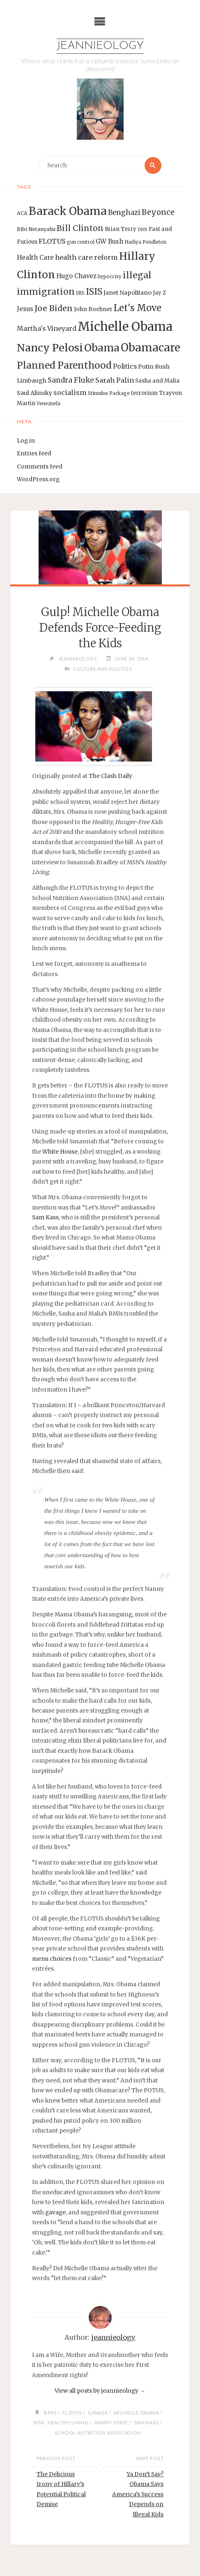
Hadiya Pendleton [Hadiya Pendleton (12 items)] (145, 242)
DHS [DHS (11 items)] (142, 229)
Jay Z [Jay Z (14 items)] (159, 292)
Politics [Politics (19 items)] (125, 366)
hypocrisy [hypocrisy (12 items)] (110, 276)
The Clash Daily (110, 776)
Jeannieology (100, 46)
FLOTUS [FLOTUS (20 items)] (52, 241)
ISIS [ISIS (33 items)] (94, 291)
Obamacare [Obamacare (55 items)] (150, 347)
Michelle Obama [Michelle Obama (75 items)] (125, 326)
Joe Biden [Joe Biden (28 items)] (53, 308)
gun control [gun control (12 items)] (80, 242)
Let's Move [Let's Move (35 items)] (137, 308)
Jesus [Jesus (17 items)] (25, 309)
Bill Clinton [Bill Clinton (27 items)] (80, 228)
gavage (55, 2212)
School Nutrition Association (98, 2432)
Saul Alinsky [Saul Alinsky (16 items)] (34, 393)
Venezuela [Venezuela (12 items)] (48, 403)
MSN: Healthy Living (61, 2422)
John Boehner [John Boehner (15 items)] (93, 309)
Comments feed (39, 466)
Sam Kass (45, 1217)
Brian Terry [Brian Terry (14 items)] (120, 229)
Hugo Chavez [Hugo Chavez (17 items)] (76, 276)
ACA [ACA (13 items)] (22, 213)
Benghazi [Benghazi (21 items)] (124, 212)
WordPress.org (38, 479)
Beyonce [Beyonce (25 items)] (158, 212)
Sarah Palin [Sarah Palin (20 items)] (114, 380)
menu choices (51, 1958)
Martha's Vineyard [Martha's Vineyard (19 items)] (46, 328)
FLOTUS (72, 2412)
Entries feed (34, 453)
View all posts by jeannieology (100, 2390)
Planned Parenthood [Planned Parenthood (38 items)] (64, 365)
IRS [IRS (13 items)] (80, 293)
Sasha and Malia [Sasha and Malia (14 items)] (157, 380)
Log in (26, 440)
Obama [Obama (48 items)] (102, 347)
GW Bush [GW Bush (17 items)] (109, 241)
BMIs (50, 2412)
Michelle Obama (136, 2412)
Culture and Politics (102, 669)
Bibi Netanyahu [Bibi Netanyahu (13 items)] (36, 229)
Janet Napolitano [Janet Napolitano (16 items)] (127, 292)
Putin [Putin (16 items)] (146, 366)
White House (60, 1151)
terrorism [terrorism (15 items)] (144, 393)
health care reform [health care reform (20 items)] (86, 257)
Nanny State (111, 2422)
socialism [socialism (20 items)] (70, 392)
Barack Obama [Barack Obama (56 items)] (68, 211)
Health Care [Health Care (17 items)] (35, 257)
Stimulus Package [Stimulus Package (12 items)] (109, 393)
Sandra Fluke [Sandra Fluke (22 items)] (71, 380)
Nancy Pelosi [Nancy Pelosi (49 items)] (50, 347)
